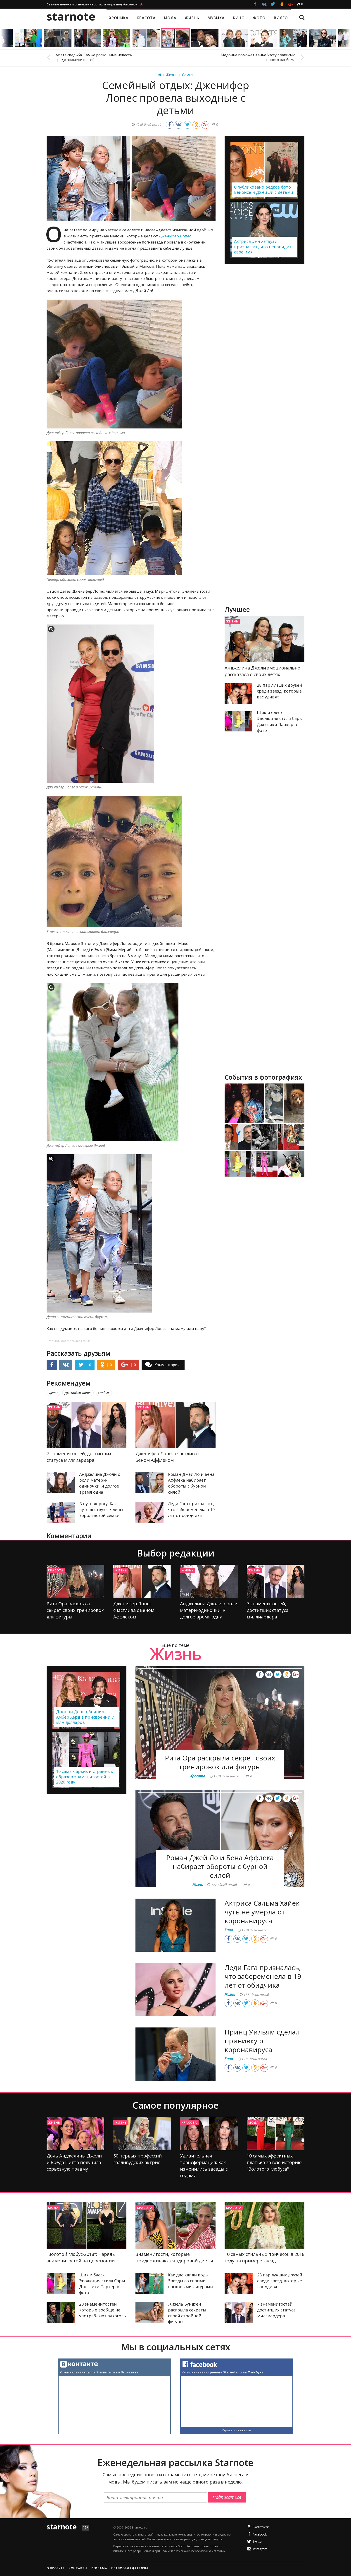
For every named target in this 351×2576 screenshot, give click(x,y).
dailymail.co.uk (80, 1341)
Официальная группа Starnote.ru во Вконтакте (99, 2372)
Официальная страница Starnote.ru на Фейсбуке (222, 2372)
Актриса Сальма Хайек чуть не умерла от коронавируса (262, 1911)
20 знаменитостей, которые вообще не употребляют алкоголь (102, 2309)
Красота (56, 1570)
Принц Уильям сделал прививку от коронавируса (262, 2040)
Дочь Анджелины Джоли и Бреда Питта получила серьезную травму (74, 2162)
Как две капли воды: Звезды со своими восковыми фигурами (190, 2280)
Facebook (259, 2534)
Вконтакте (260, 2527)
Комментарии (167, 1364)
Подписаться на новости (237, 2430)
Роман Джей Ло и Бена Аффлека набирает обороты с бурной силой (220, 1866)
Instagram (259, 2549)
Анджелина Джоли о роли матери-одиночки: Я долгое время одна (208, 1610)
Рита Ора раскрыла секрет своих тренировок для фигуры (75, 1610)
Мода (253, 2122)
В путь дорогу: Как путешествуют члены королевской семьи (101, 1509)
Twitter (257, 2541)
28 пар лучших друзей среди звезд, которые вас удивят (279, 691)
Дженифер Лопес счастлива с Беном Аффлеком (133, 1610)
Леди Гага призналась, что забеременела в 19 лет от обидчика (191, 1509)
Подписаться (227, 2497)
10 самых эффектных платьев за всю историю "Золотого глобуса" (274, 2162)
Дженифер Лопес (175, 236)
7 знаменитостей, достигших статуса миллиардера (267, 1610)
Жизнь (54, 1407)
